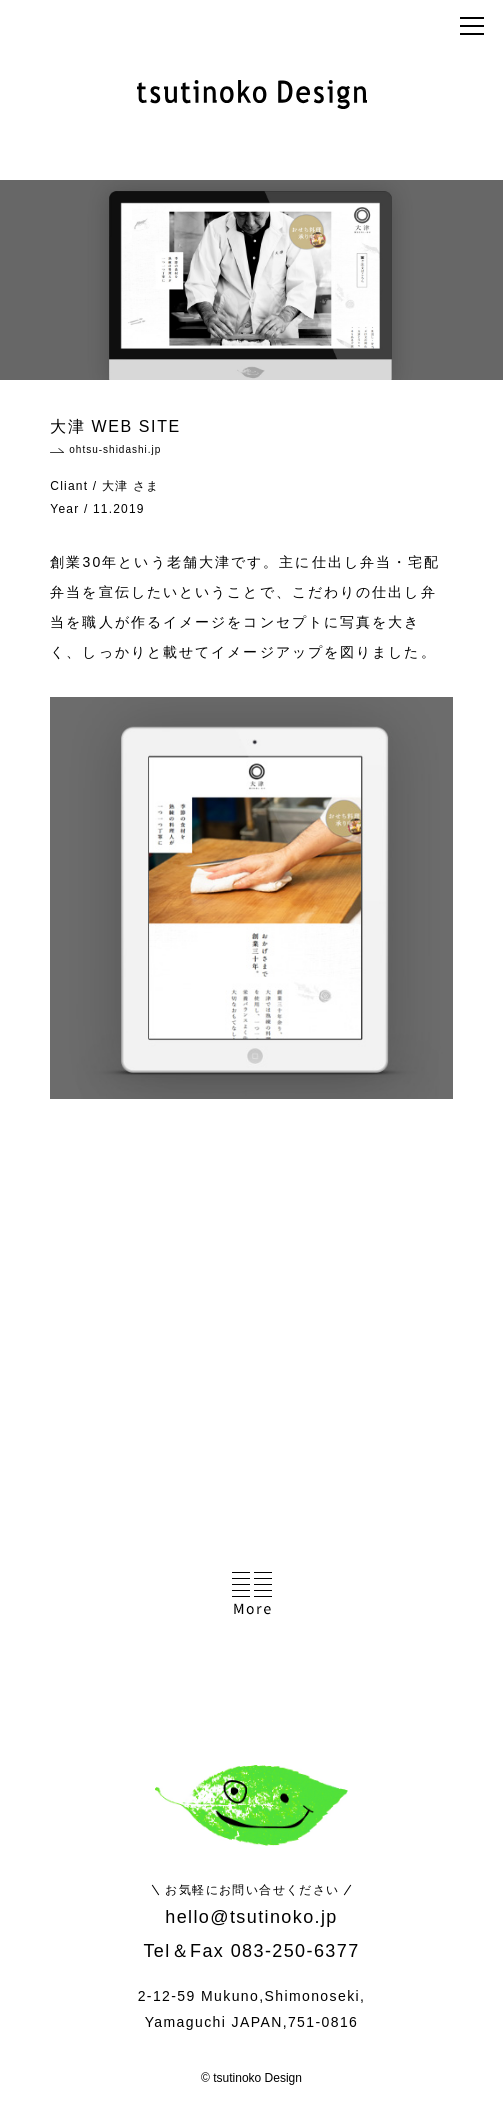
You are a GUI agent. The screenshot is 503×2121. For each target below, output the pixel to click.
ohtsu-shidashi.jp (115, 449)
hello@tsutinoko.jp (251, 1917)
